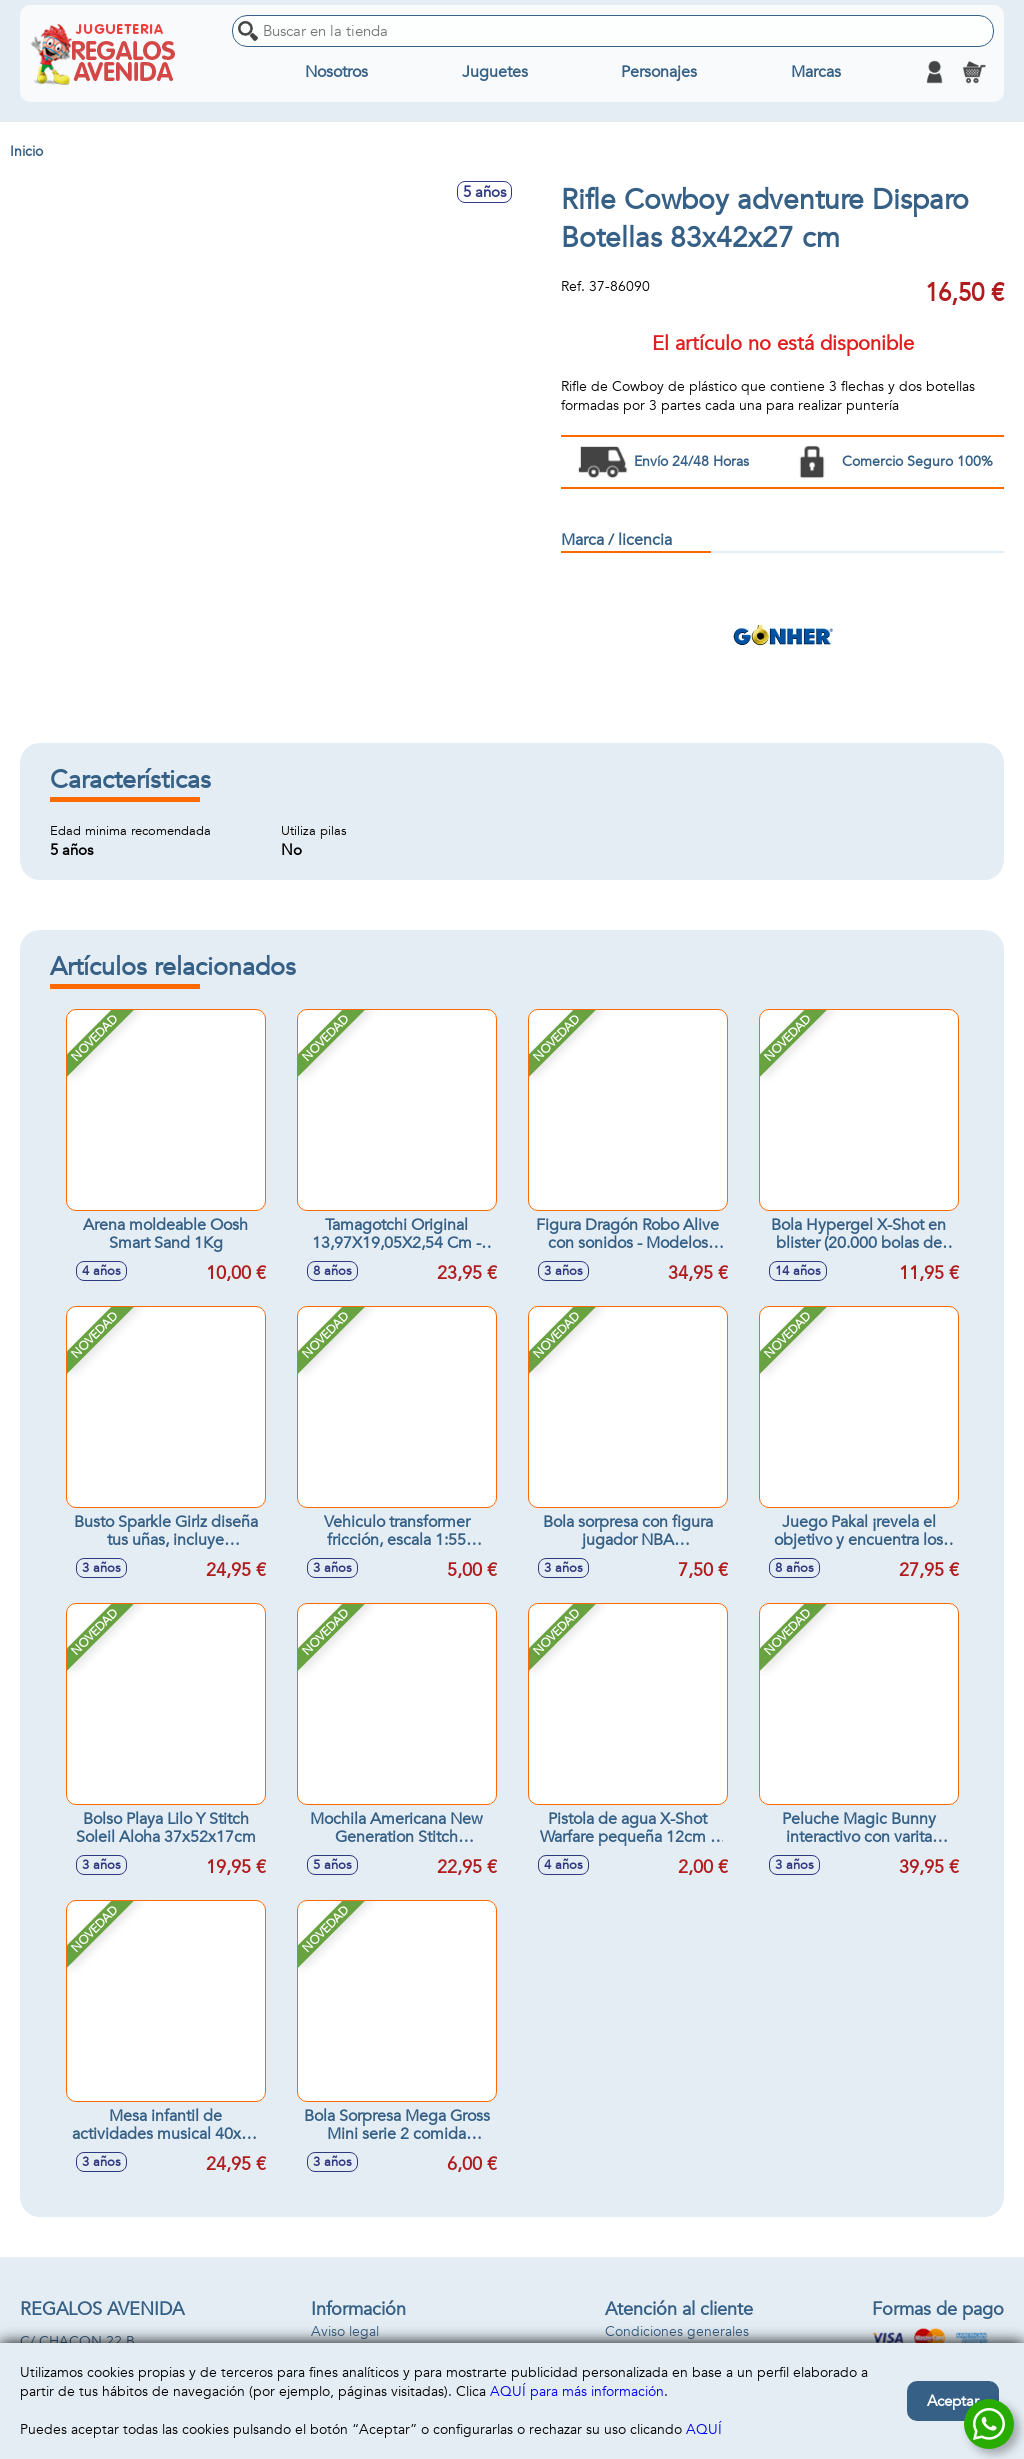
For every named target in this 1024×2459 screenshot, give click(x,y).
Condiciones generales (677, 2331)
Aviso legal (345, 2331)
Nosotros (336, 72)
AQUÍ (704, 2429)
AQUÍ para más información (577, 2391)
